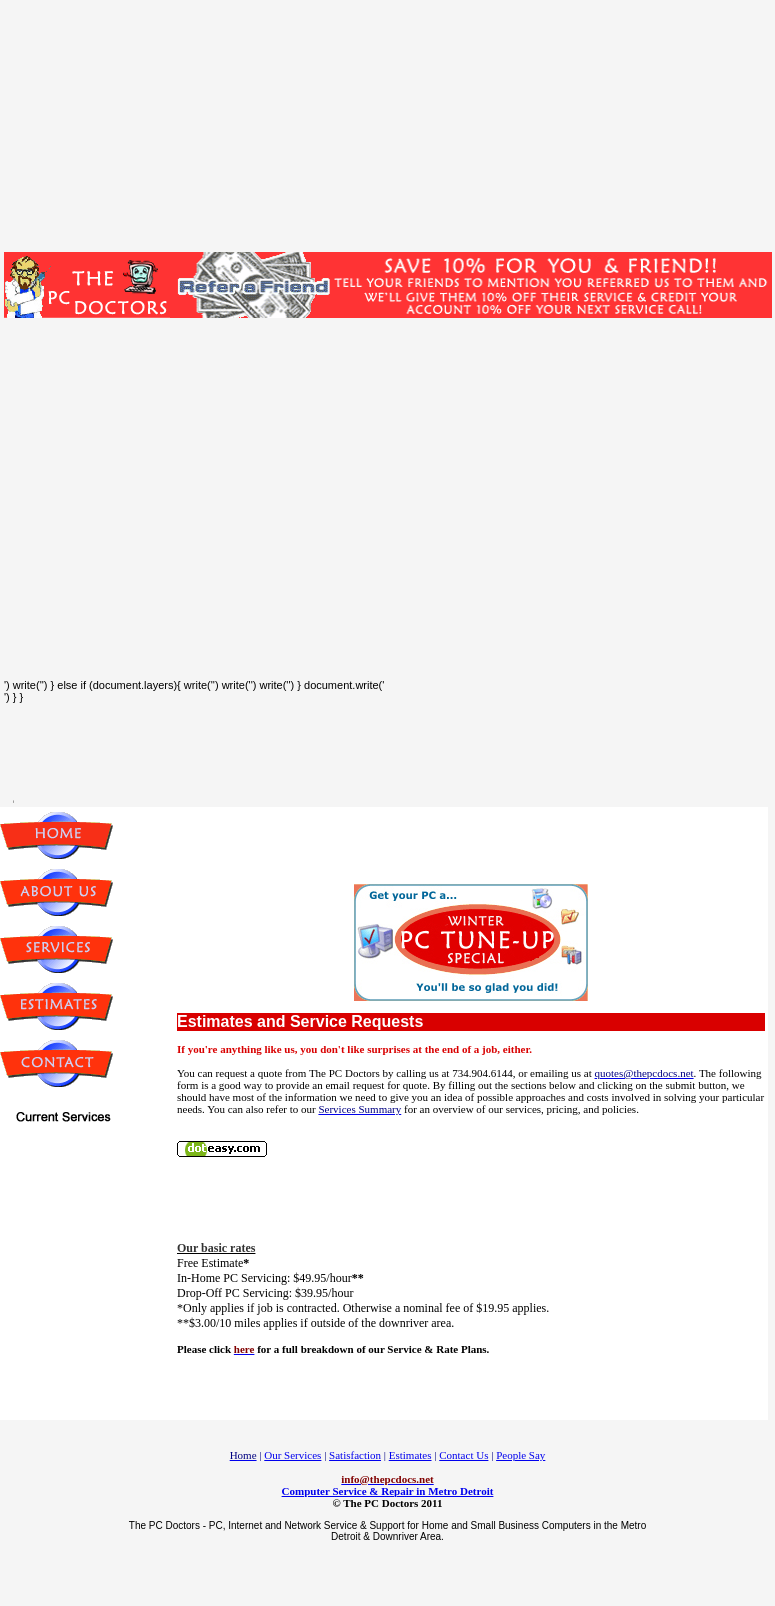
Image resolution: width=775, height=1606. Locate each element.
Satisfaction (355, 1455)
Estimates (410, 1455)
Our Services (292, 1455)
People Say (520, 1455)
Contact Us (463, 1455)
